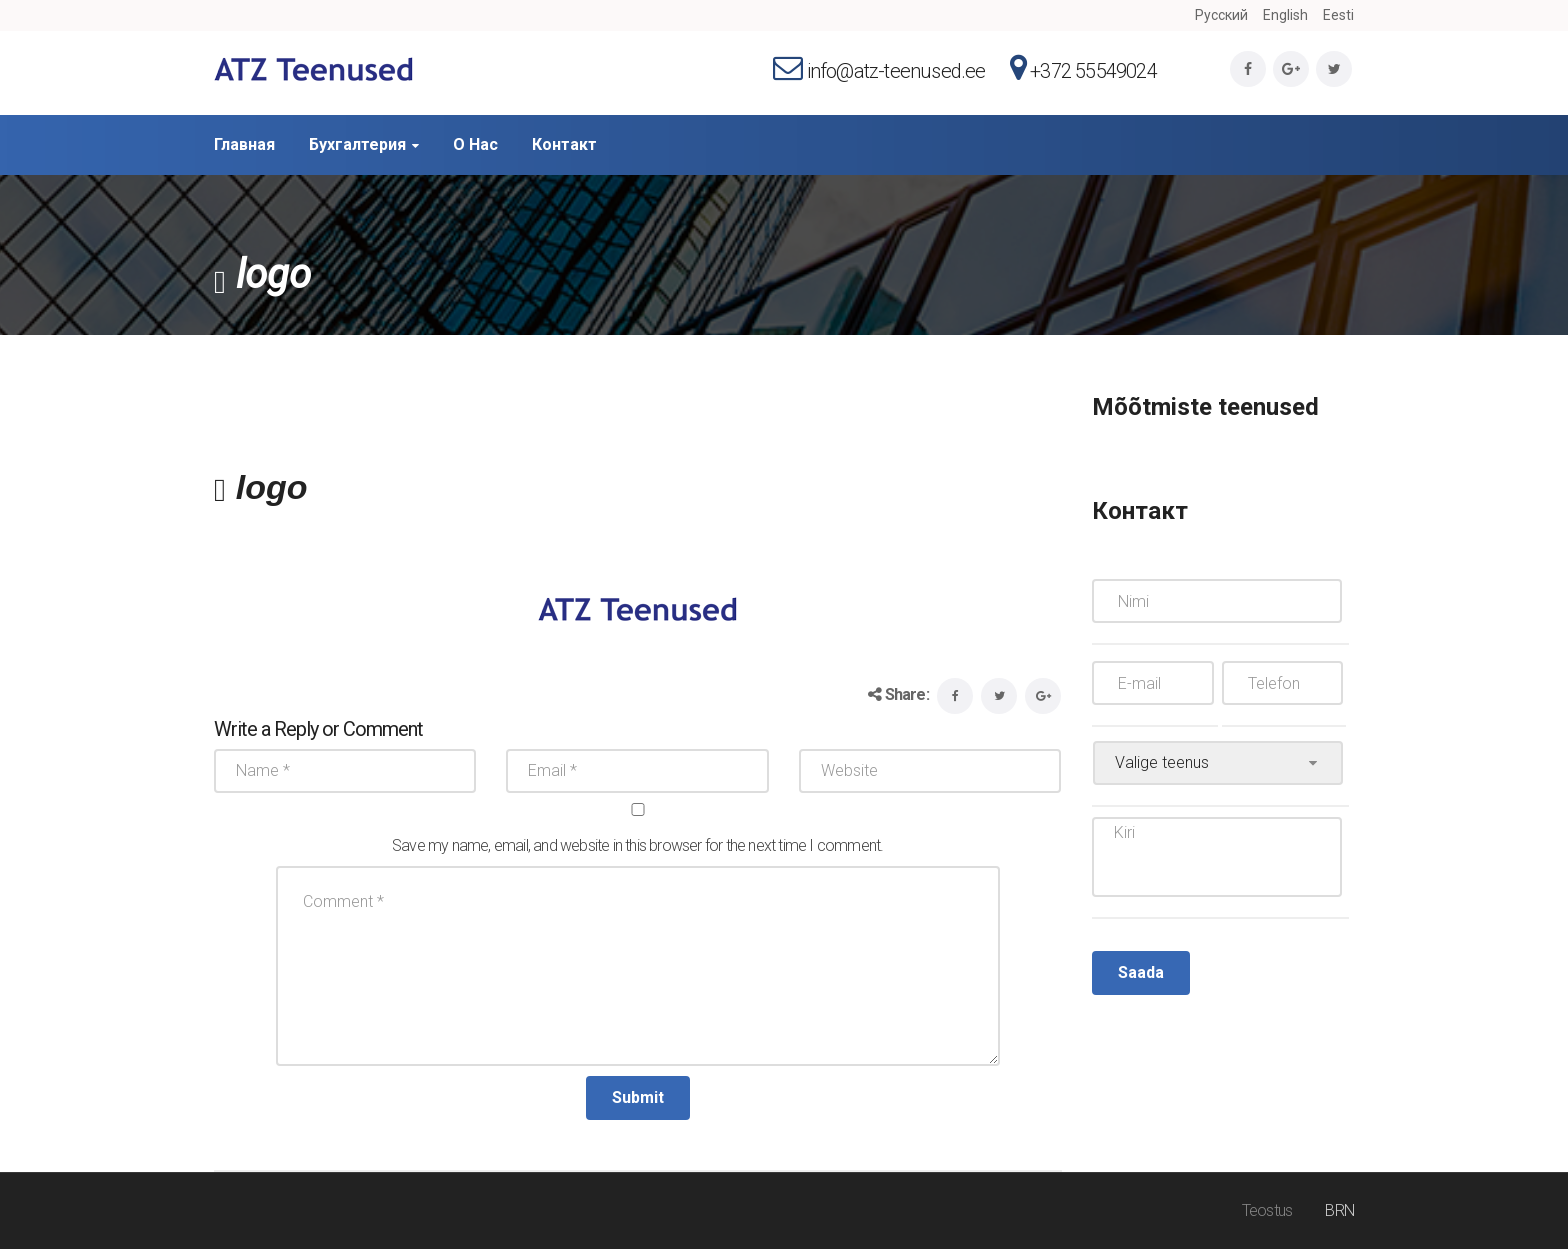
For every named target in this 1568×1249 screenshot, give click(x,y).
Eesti (1338, 15)
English (1285, 15)
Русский (1221, 15)
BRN (1339, 1210)
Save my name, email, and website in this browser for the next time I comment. (637, 845)
